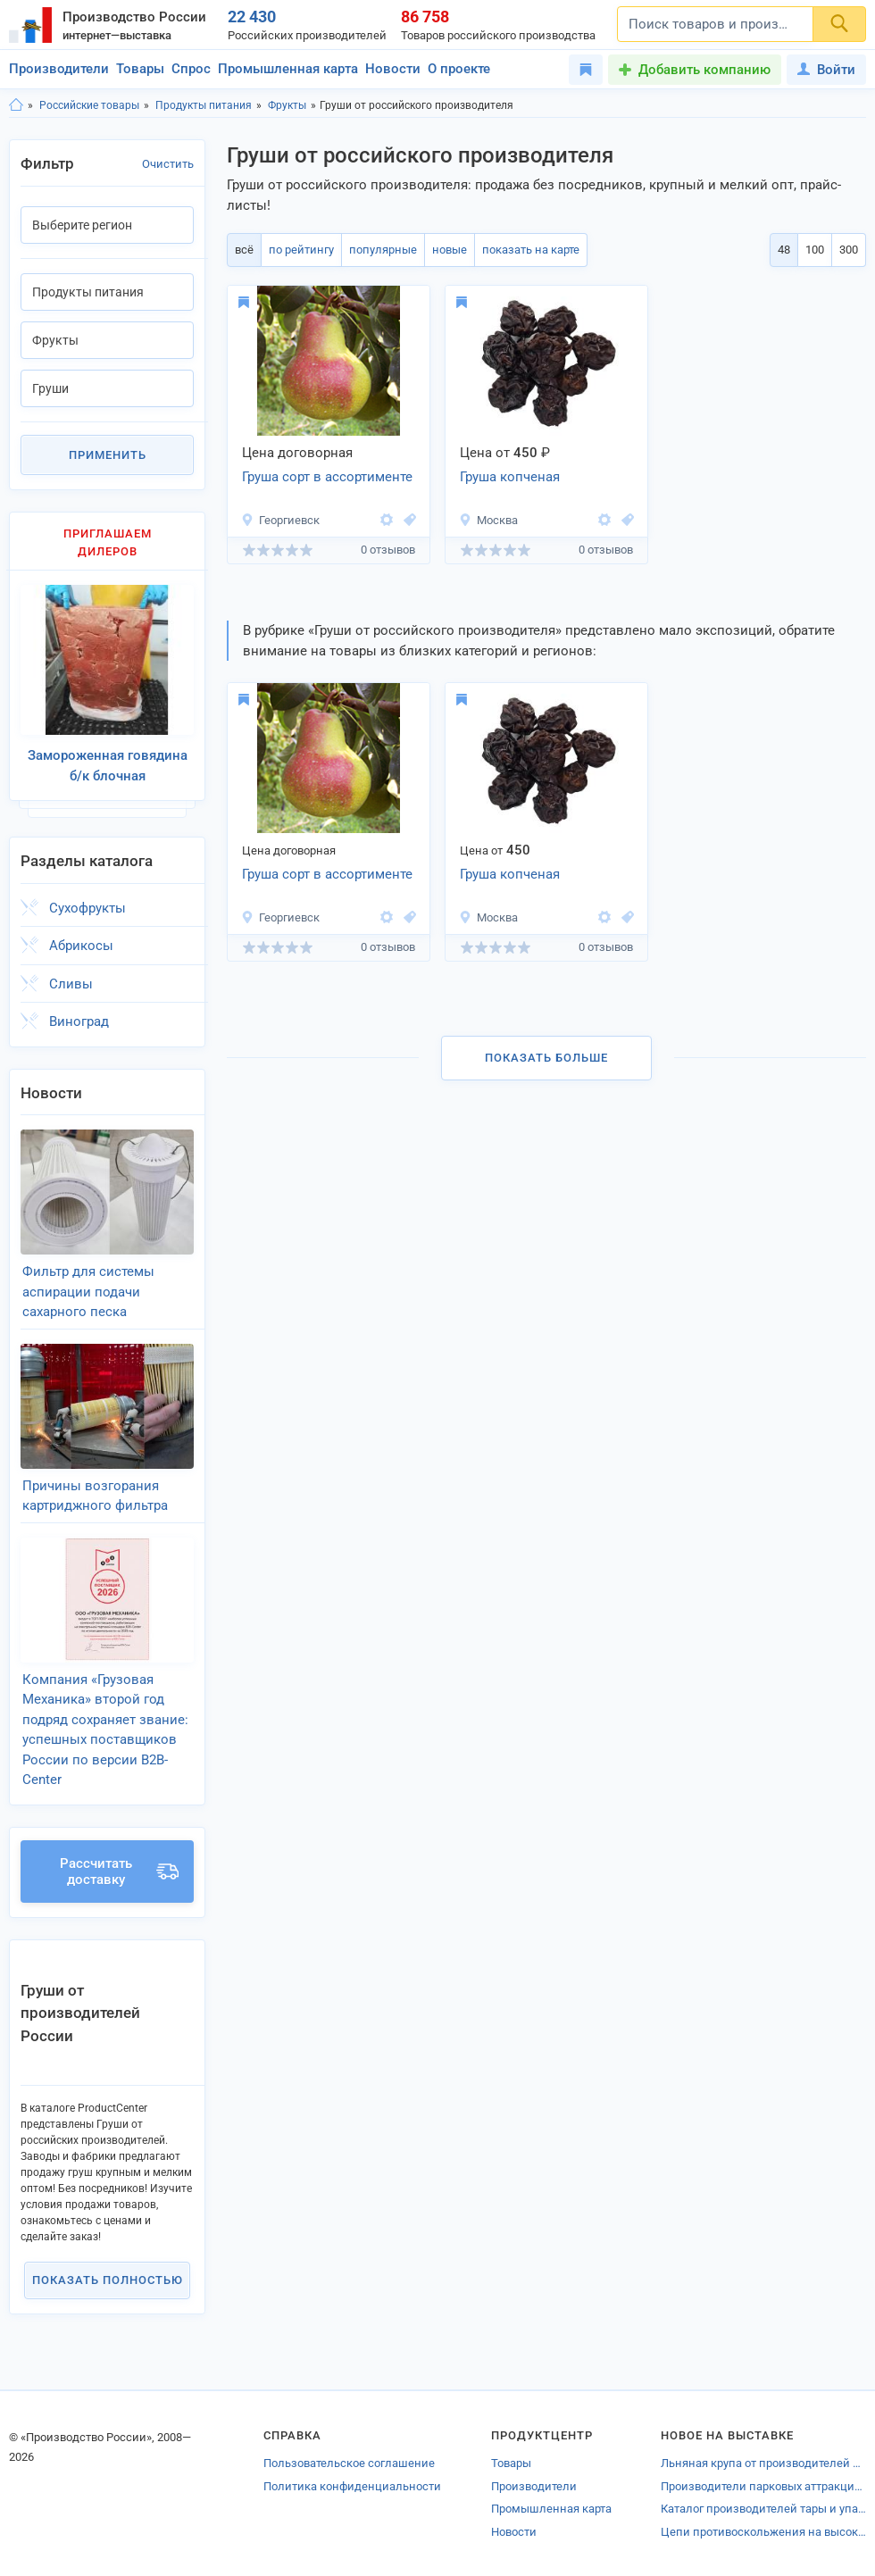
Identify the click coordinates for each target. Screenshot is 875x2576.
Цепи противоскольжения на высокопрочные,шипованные (763, 2531)
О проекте (459, 69)
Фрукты (287, 105)
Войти (826, 70)
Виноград (79, 1021)
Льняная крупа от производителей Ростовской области (763, 2463)
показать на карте (530, 249)
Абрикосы (81, 946)
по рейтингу (301, 249)
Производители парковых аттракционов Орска (763, 2486)
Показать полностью (107, 2280)
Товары (140, 69)
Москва (488, 520)
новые (449, 249)
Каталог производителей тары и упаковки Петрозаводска (763, 2508)
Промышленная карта (288, 69)
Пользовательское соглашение (349, 2463)
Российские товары (89, 105)
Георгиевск (280, 520)
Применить (107, 455)
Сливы (71, 984)
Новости (393, 69)
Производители (59, 69)
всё (244, 249)
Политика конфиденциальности (352, 2486)
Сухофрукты (87, 908)
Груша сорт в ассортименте (327, 477)
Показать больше (546, 1057)
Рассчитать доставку (119, 1871)
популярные (383, 249)
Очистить (168, 164)
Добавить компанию (704, 70)
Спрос (191, 69)
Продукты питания (203, 105)
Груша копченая (510, 477)
